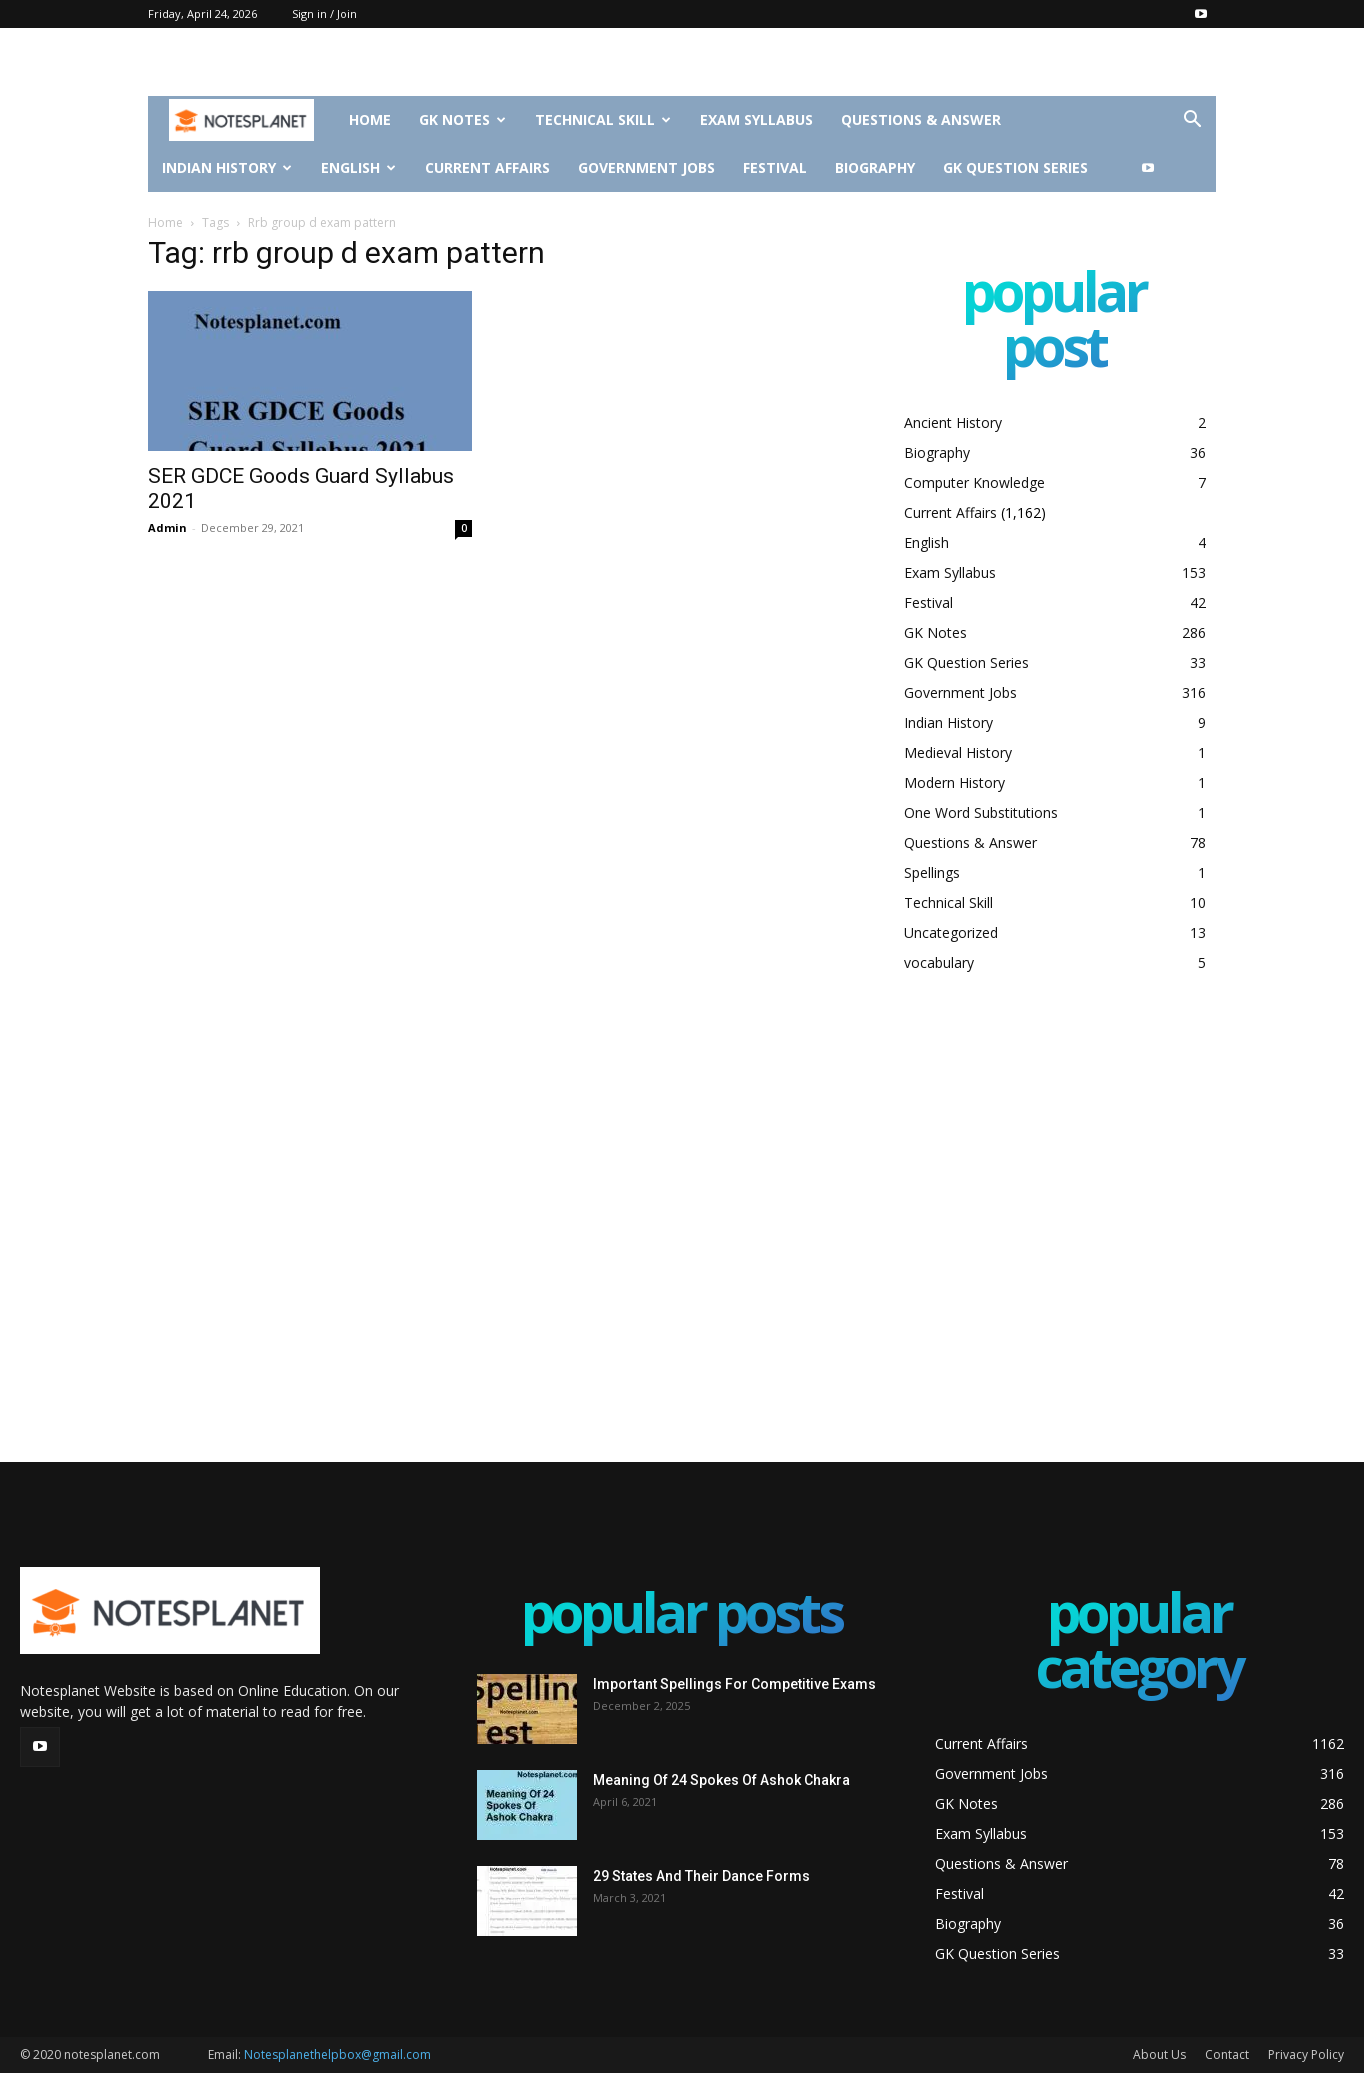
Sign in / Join (324, 13)
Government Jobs (646, 167)
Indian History (227, 167)
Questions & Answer (921, 119)
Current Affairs (487, 167)
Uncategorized (951, 932)
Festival (775, 167)
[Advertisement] (1054, 1217)
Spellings (932, 872)
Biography (875, 167)
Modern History (954, 782)
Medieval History (958, 752)
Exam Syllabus (756, 119)
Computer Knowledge (974, 482)
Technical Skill (603, 119)
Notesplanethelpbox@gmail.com (337, 2054)
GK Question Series (1015, 167)
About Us (1159, 2054)
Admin (167, 527)
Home (370, 119)
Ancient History (953, 422)
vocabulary (939, 962)
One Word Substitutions (981, 812)
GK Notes (462, 119)
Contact (1227, 2054)
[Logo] (241, 120)
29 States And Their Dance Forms (701, 1876)
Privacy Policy (1306, 2054)
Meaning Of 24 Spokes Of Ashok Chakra (721, 1780)
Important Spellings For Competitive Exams (734, 1684)
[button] (1192, 121)
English (358, 167)
